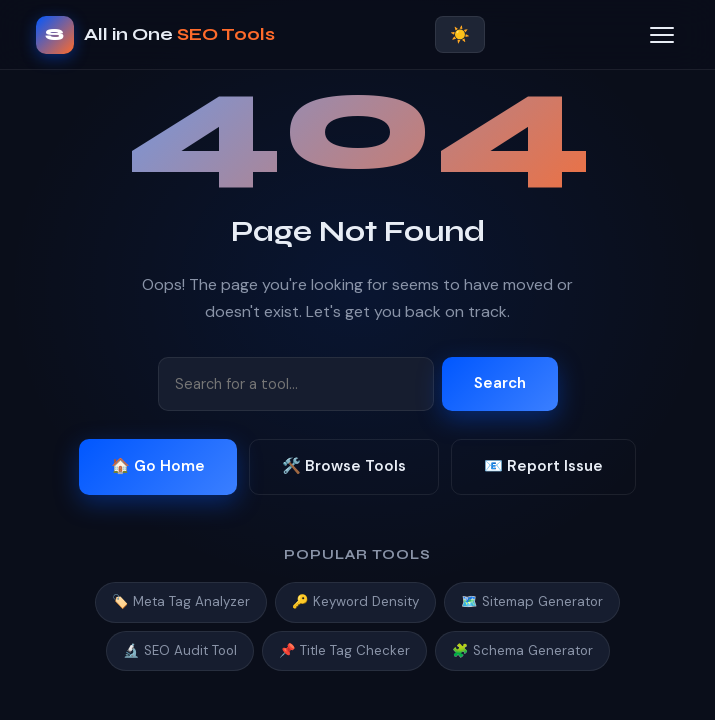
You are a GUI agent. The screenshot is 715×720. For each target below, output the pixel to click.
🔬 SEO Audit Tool (180, 650)
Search (500, 383)
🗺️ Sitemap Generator (532, 601)
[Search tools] (296, 384)
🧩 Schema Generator (522, 650)
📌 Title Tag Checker (344, 650)
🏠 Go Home (158, 466)
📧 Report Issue (543, 466)
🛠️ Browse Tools (344, 466)
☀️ (460, 34)
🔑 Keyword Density (355, 601)
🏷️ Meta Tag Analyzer (181, 601)
